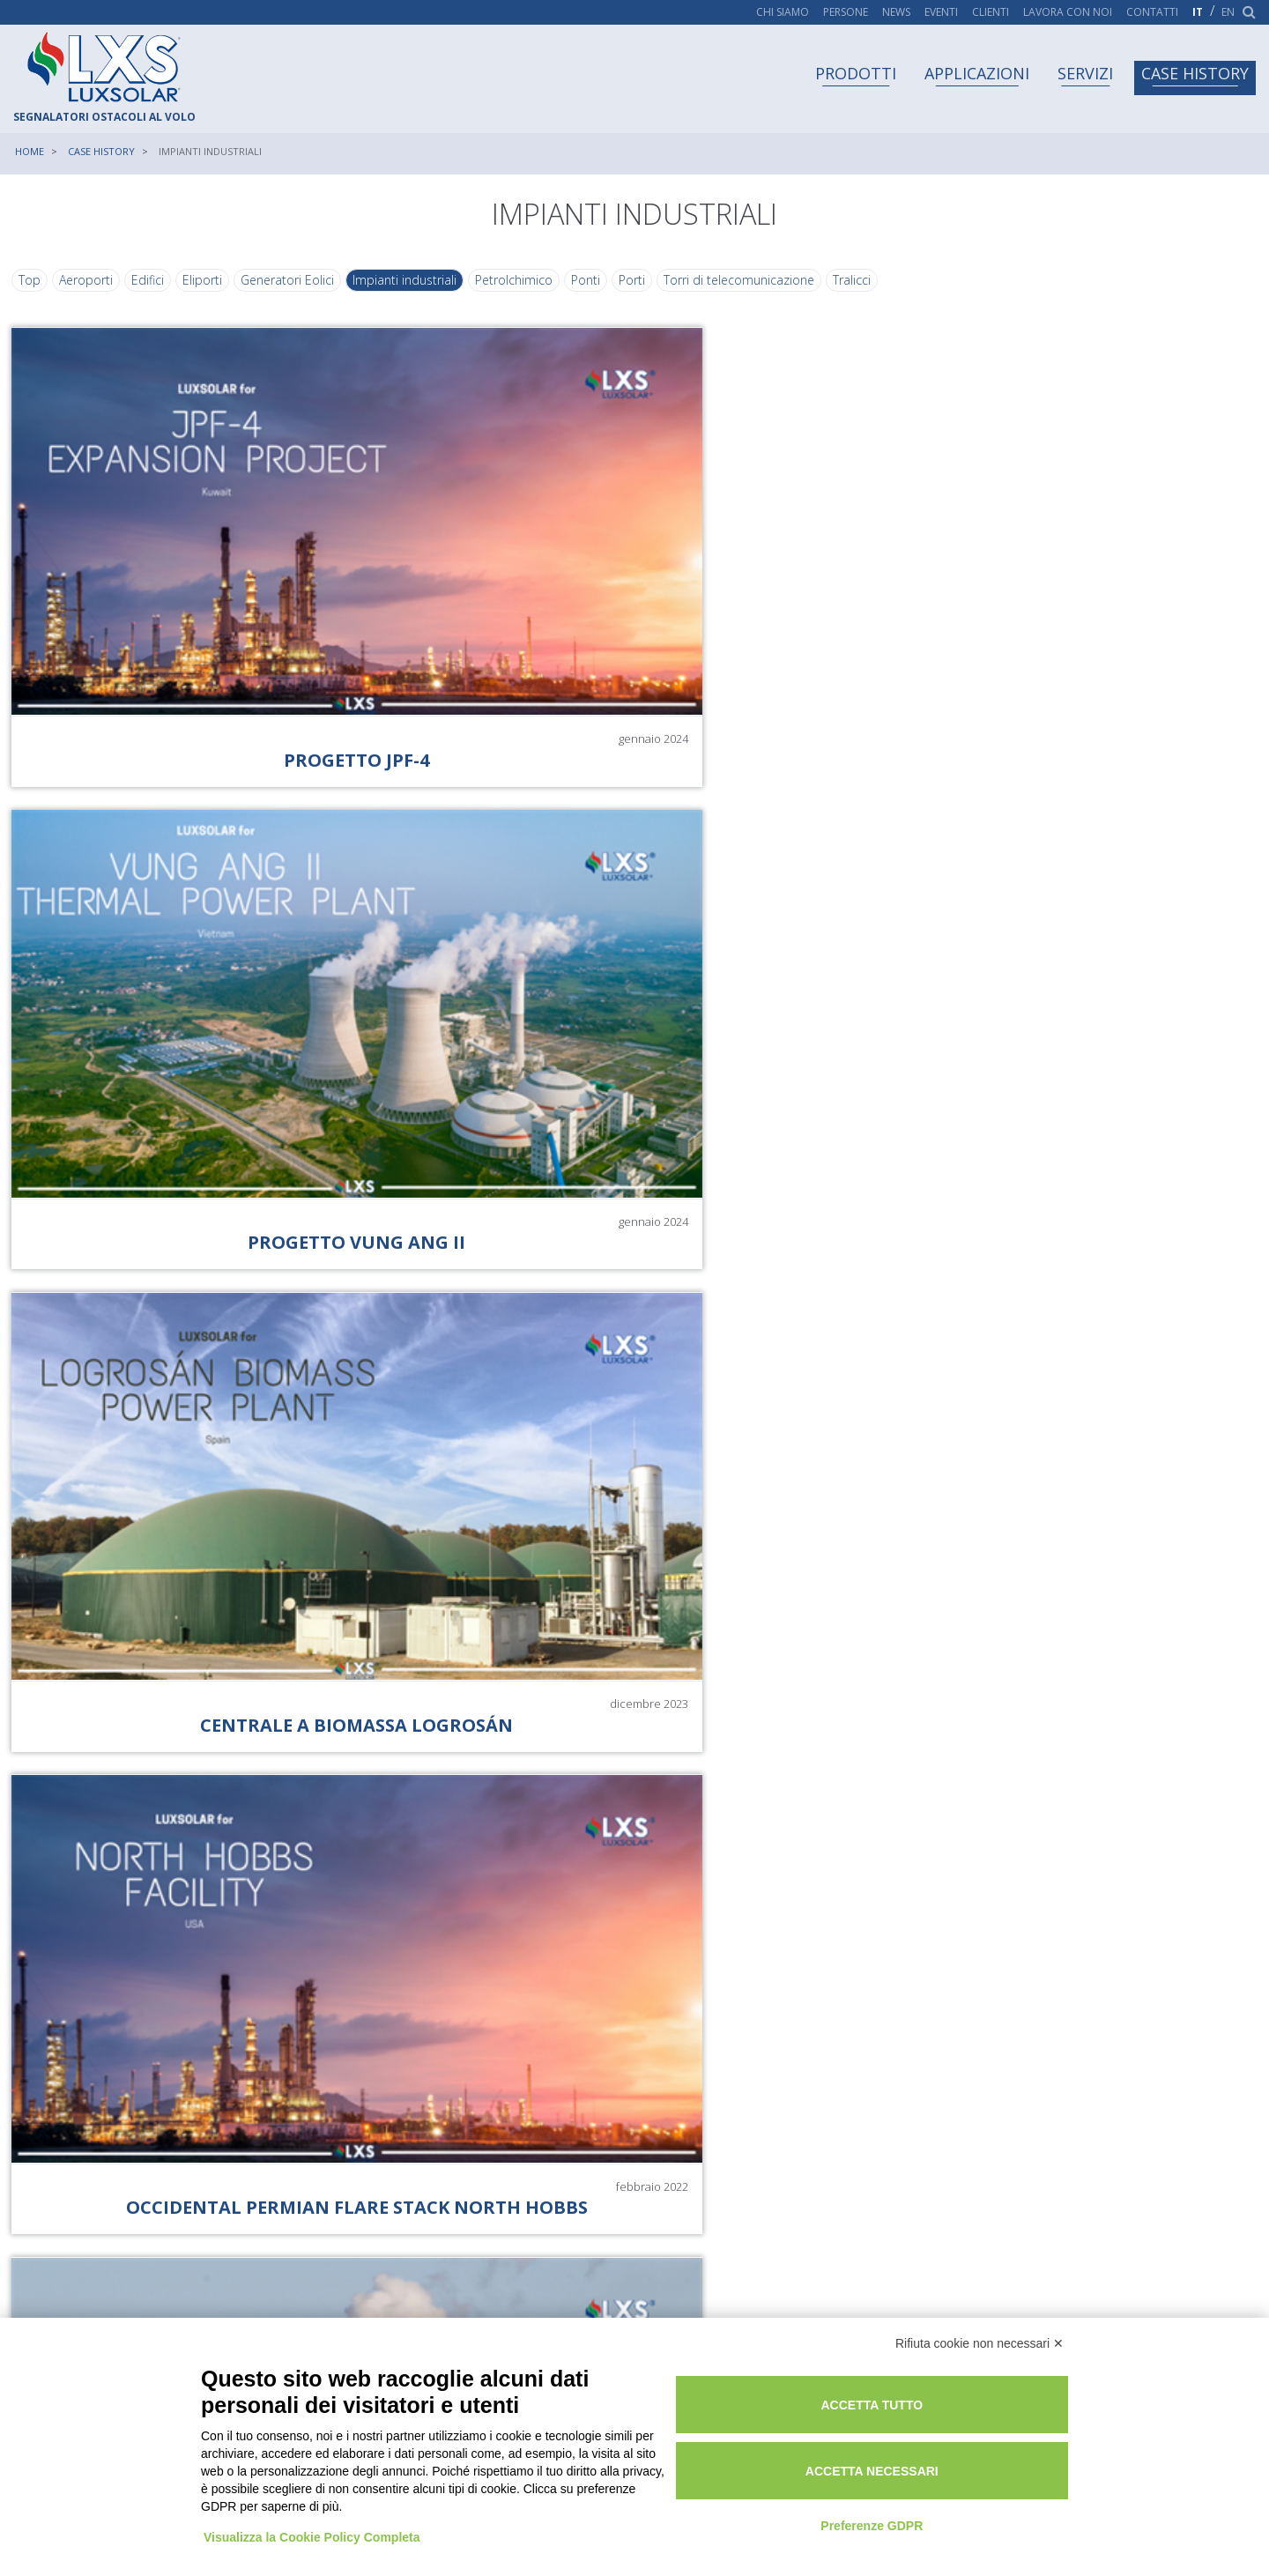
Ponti (587, 293)
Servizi (1085, 73)
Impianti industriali (406, 293)
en (1228, 12)
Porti (633, 293)
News (896, 12)
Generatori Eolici (289, 293)
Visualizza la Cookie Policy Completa (313, 2508)
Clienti (990, 12)
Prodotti (855, 73)
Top (31, 293)
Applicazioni (976, 73)
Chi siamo (782, 12)
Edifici (149, 293)
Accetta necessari (940, 2458)
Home (29, 151)
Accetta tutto (941, 2392)
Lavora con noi (1067, 12)
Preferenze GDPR (940, 2512)
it (1197, 12)
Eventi (941, 12)
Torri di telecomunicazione (740, 293)
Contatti (1152, 12)
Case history (1195, 73)
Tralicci (853, 293)
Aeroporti (88, 293)
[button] (866, 2011)
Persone (845, 12)
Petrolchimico (515, 293)
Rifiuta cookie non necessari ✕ (979, 2332)
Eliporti (204, 293)
